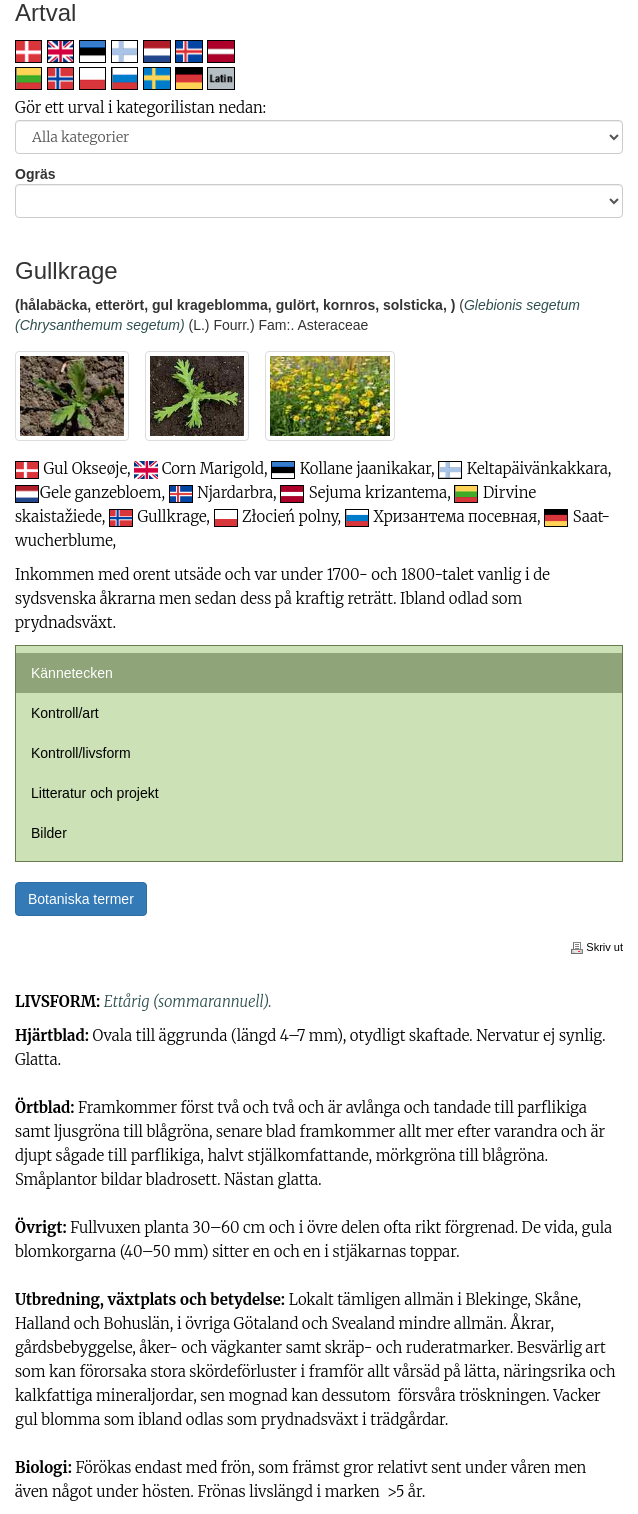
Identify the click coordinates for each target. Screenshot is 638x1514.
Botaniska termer (81, 899)
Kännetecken (72, 673)
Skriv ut (597, 947)
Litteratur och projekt (95, 793)
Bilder (49, 833)
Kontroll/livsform (81, 753)
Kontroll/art (65, 713)
